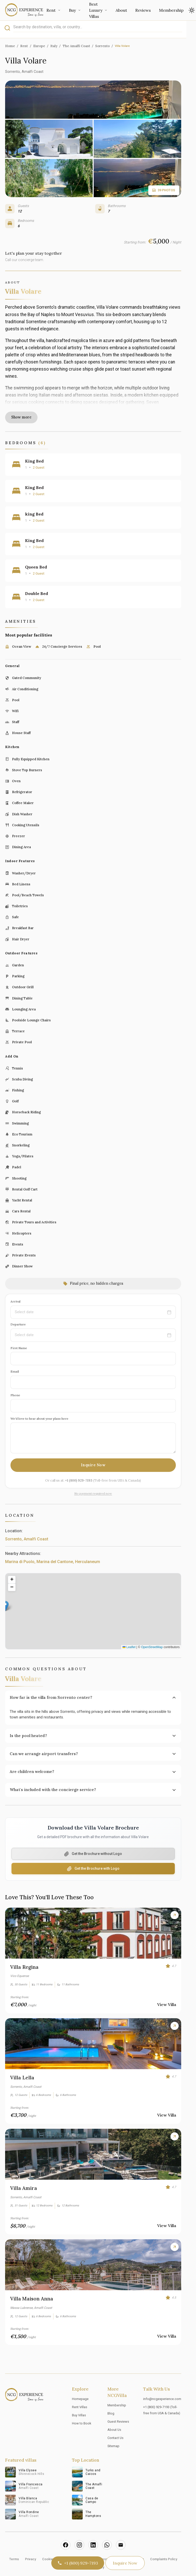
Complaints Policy (168, 2553)
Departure (18, 1324)
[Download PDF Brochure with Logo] (98, 1868)
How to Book (86, 2424)
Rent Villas (84, 2408)
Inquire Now (98, 1465)
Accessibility (110, 2553)
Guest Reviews (126, 2416)
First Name (18, 1348)
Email (14, 1371)
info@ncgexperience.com (172, 2400)
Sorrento (102, 46)
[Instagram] (84, 2539)
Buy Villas (84, 2416)
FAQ (69, 2553)
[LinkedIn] (98, 2539)
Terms (19, 2553)
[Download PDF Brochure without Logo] (98, 1854)
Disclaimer (86, 2553)
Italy (53, 46)
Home (10, 46)
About (121, 10)
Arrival (15, 1302)
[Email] (125, 2539)
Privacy (35, 2553)
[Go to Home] (24, 10)
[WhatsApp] (112, 2539)
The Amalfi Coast (76, 46)
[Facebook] (70, 2539)
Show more (21, 417)
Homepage (85, 2400)
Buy (75, 10)
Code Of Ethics (137, 2553)
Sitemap (121, 2440)
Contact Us (123, 2432)
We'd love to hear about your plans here (39, 1418)
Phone (15, 1395)
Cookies (53, 2553)
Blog (118, 2408)
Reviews (143, 10)
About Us (122, 2424)
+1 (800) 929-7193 (83, 1480)
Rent (53, 10)
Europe (39, 46)
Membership (171, 10)
